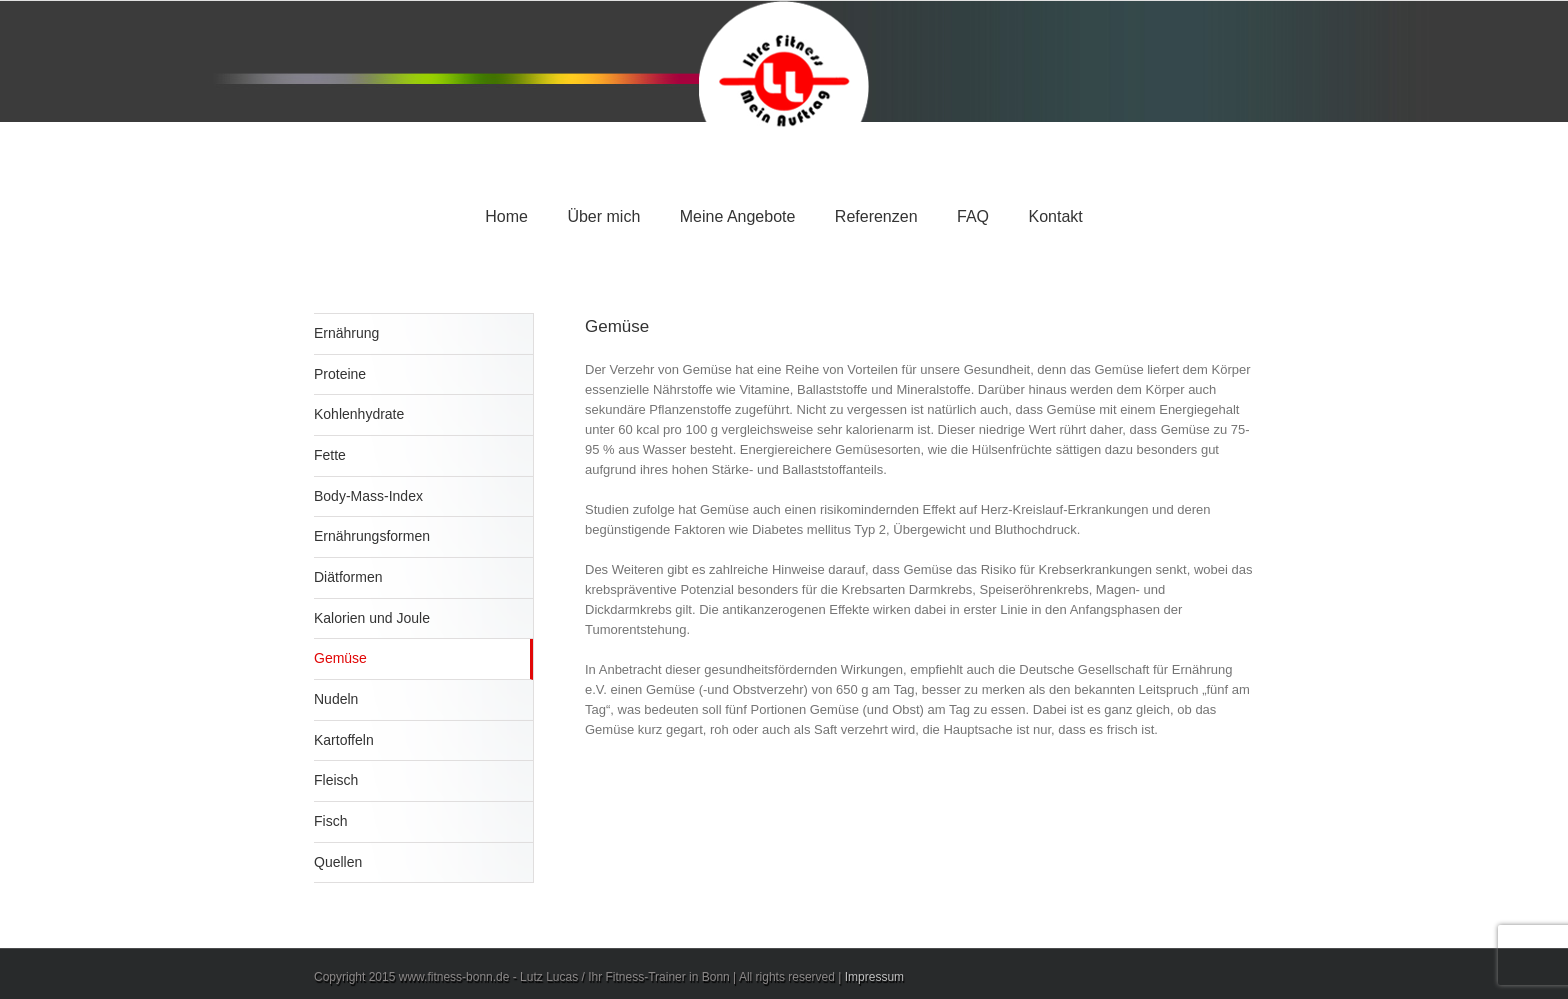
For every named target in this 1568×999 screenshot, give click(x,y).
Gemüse (340, 658)
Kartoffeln (344, 740)
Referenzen (876, 216)
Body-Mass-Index (368, 496)
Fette (330, 455)
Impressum (874, 977)
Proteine (340, 374)
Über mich (603, 216)
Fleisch (336, 780)
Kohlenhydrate (359, 414)
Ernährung (346, 333)
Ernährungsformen (372, 536)
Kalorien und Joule (372, 618)
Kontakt (1055, 216)
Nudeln (336, 699)
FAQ (973, 216)
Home (506, 216)
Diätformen (348, 577)
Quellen (338, 862)
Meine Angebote (738, 216)
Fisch (330, 821)
